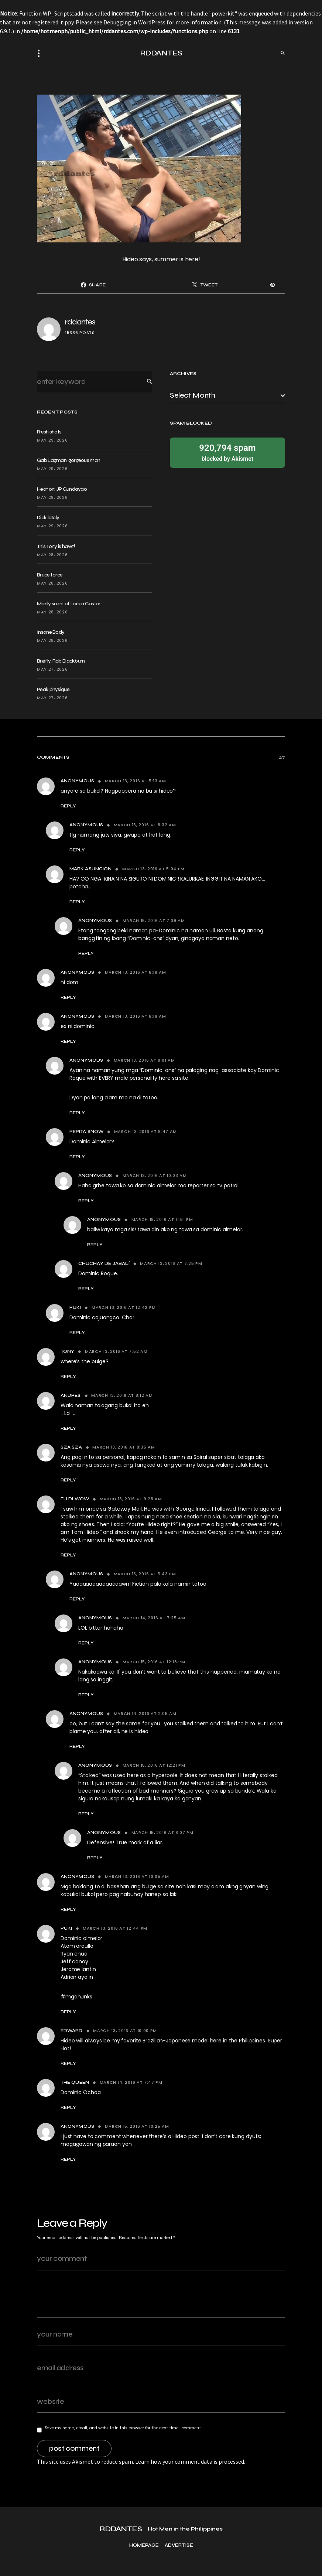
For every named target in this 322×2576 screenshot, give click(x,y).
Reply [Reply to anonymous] (68, 997)
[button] (41, 53)
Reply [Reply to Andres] (68, 1428)
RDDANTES (161, 53)
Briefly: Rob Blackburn (61, 661)
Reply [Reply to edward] (68, 2063)
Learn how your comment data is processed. (190, 2461)
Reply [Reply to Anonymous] (68, 806)
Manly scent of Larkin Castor (68, 603)
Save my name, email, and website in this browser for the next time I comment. (123, 2427)
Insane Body (50, 632)
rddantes (80, 322)
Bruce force (49, 575)
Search (143, 381)
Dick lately (48, 517)
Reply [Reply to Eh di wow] (68, 1555)
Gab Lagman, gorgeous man (68, 460)
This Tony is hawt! (56, 546)
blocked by (227, 452)
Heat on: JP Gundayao (62, 489)
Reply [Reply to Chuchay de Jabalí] (86, 1288)
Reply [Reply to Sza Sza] (68, 1480)
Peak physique (53, 689)
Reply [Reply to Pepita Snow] (77, 1156)
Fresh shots (49, 432)
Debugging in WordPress (134, 22)
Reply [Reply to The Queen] (68, 2107)
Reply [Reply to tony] (68, 1376)
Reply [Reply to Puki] (77, 1332)
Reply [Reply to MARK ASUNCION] (77, 901)
